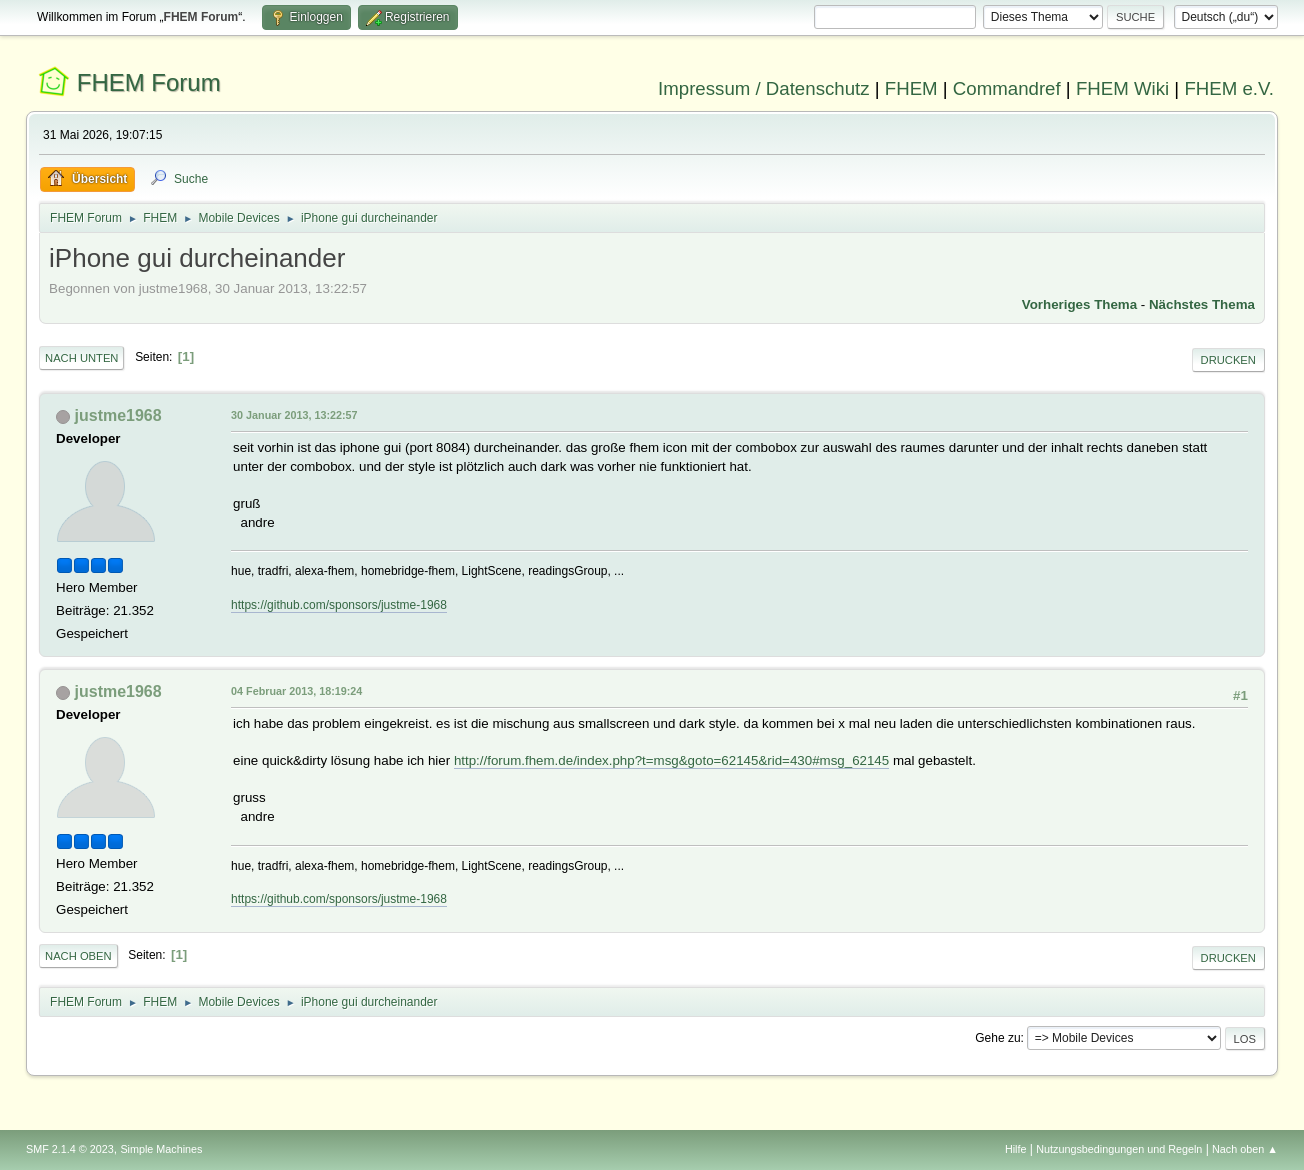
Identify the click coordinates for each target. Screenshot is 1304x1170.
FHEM (911, 88)
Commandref (1007, 88)
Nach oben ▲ (1245, 1149)
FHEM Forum (149, 82)
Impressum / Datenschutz (764, 88)
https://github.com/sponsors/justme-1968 (339, 605)
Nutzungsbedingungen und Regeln (1119, 1149)
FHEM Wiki (1122, 88)
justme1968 (118, 415)
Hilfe (1016, 1149)
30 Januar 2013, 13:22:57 (294, 415)
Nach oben (78, 956)
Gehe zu (997, 1038)
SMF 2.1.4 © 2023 (70, 1149)
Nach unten (81, 358)
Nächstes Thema (1202, 304)
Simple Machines (161, 1149)
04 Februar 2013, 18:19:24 (296, 691)
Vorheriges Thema (1079, 304)
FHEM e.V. (1229, 88)
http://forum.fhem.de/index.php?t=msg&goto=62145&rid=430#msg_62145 (671, 760)
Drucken (1228, 360)
